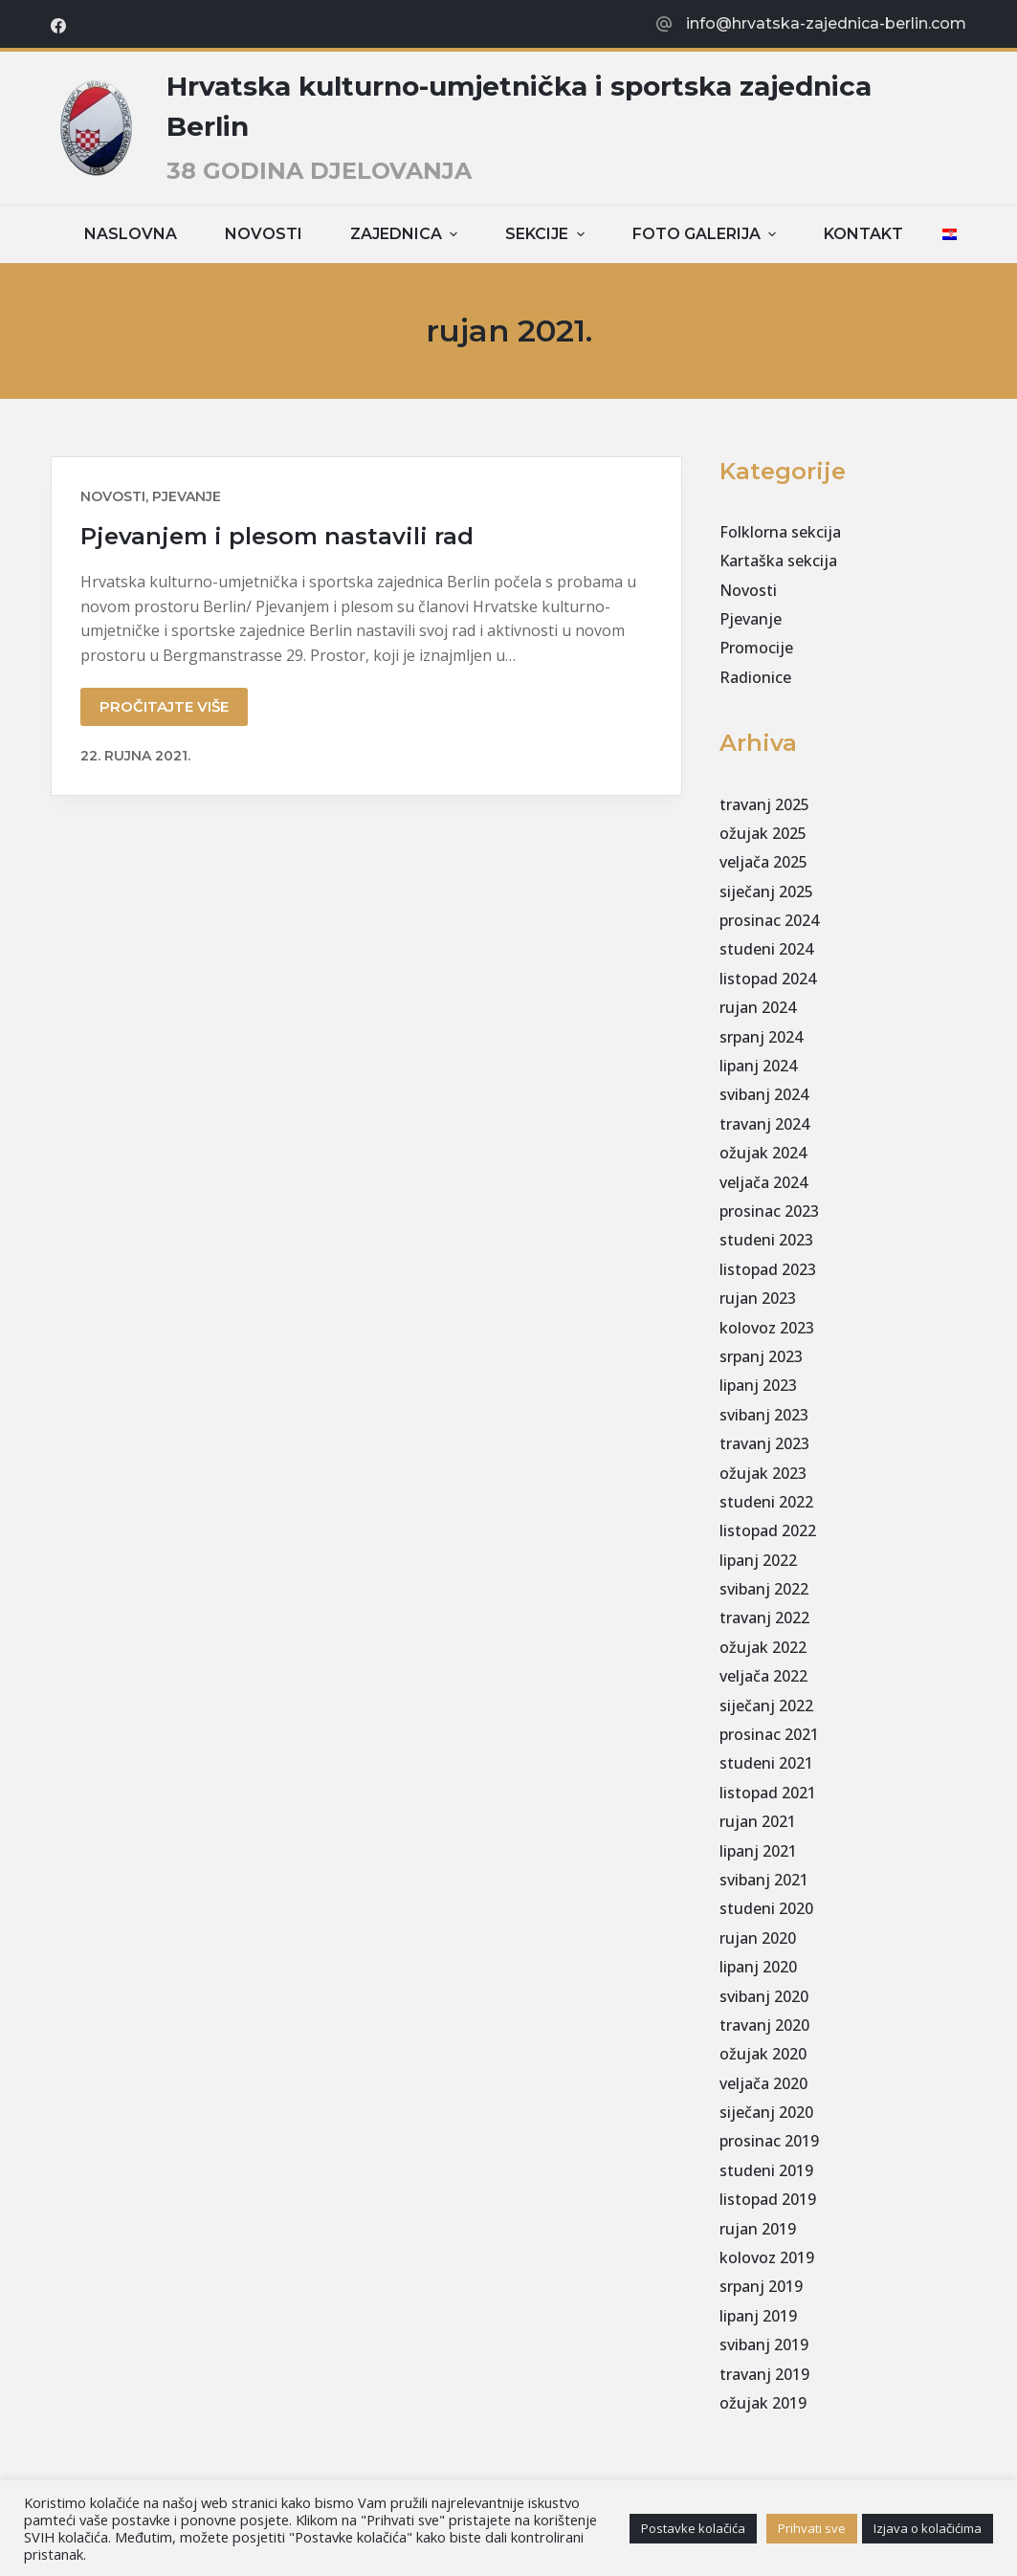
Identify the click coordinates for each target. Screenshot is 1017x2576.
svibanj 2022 (763, 1588)
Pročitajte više (164, 706)
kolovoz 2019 (766, 2257)
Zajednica (406, 234)
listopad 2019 (767, 2199)
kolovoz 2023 (766, 1327)
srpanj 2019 (761, 2286)
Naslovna (130, 234)
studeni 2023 (766, 1239)
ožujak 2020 (763, 2053)
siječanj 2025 (766, 891)
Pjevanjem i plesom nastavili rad (277, 536)
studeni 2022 (766, 1501)
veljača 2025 (763, 861)
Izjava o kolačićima (927, 2528)
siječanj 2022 (766, 1705)
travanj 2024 (764, 1123)
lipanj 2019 (758, 2315)
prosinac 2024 (769, 920)
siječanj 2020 (766, 2112)
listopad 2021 (767, 1792)
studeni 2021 (766, 1762)
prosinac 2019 (769, 2140)
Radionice (755, 677)
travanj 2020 (764, 2025)
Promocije (756, 647)
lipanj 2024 (758, 1065)
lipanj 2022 (758, 1560)
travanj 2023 (764, 1443)
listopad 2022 (767, 1530)
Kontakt (863, 234)
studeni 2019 (766, 2170)
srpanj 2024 (761, 1036)
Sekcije (546, 234)
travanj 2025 (764, 804)
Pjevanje (186, 496)
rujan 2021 (757, 1821)
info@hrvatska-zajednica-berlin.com (826, 23)
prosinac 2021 (769, 1734)
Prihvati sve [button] (812, 2528)
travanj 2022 (764, 1617)
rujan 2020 (757, 1938)
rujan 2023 (757, 1298)
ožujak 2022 (763, 1647)
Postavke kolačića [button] (693, 2528)
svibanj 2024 (763, 1094)
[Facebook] (58, 25)
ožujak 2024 (763, 1152)
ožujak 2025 (763, 833)
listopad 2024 (767, 978)
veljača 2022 (763, 1675)
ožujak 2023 (763, 1473)
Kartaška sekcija (778, 560)
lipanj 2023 (758, 1385)
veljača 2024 (763, 1182)
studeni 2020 (766, 1908)
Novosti (263, 234)
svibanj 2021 (763, 1879)
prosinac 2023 (769, 1211)
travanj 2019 (764, 2374)
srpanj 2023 (761, 1356)
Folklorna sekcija (780, 531)
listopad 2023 (767, 1269)
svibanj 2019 (763, 2344)
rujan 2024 (757, 1007)
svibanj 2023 (763, 1414)
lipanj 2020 (758, 1966)
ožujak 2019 (763, 2402)
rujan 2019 (757, 2228)
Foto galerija (706, 234)
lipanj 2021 (758, 1850)
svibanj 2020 (763, 1996)
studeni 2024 (766, 948)
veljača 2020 (763, 2083)
